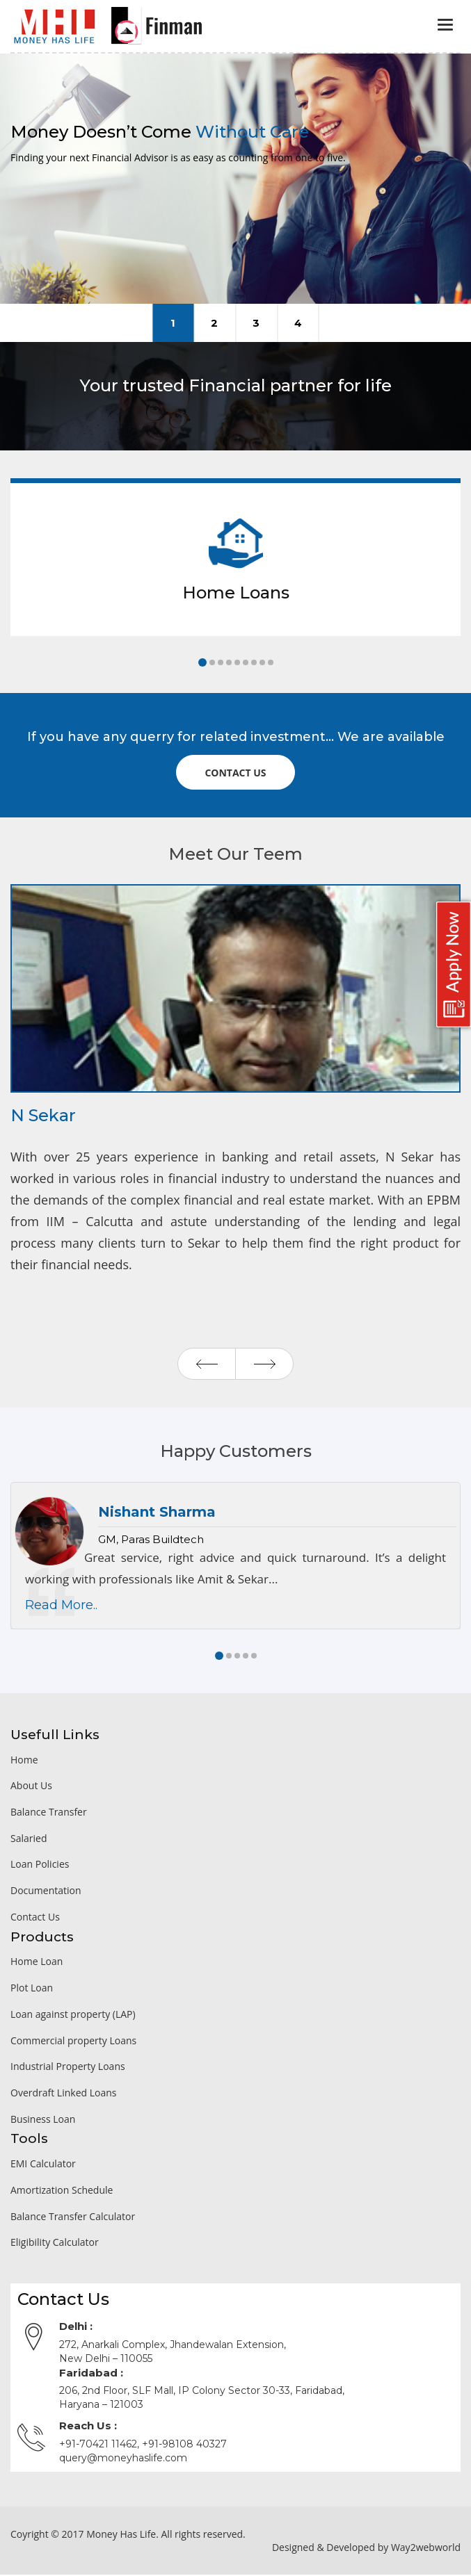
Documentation (45, 1892)
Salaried (28, 1839)
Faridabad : (91, 2374)
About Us (31, 1787)
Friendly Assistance (214, 322)
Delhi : (76, 2328)
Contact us (235, 773)
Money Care (172, 322)
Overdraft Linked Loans (63, 2094)
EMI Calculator (43, 2165)
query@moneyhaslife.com (123, 2459)
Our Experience (256, 322)
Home (24, 1761)
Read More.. (61, 1607)
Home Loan (36, 1963)
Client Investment (298, 322)
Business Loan (42, 2120)
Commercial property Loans (73, 2041)
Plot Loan (31, 1989)
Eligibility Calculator (54, 2244)
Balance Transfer (48, 1813)
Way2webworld (426, 2548)
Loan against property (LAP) (73, 2016)
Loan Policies (39, 1866)
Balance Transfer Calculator (72, 2217)
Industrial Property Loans (67, 2068)
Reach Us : (88, 2427)
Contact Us (35, 1918)
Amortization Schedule (61, 2192)
